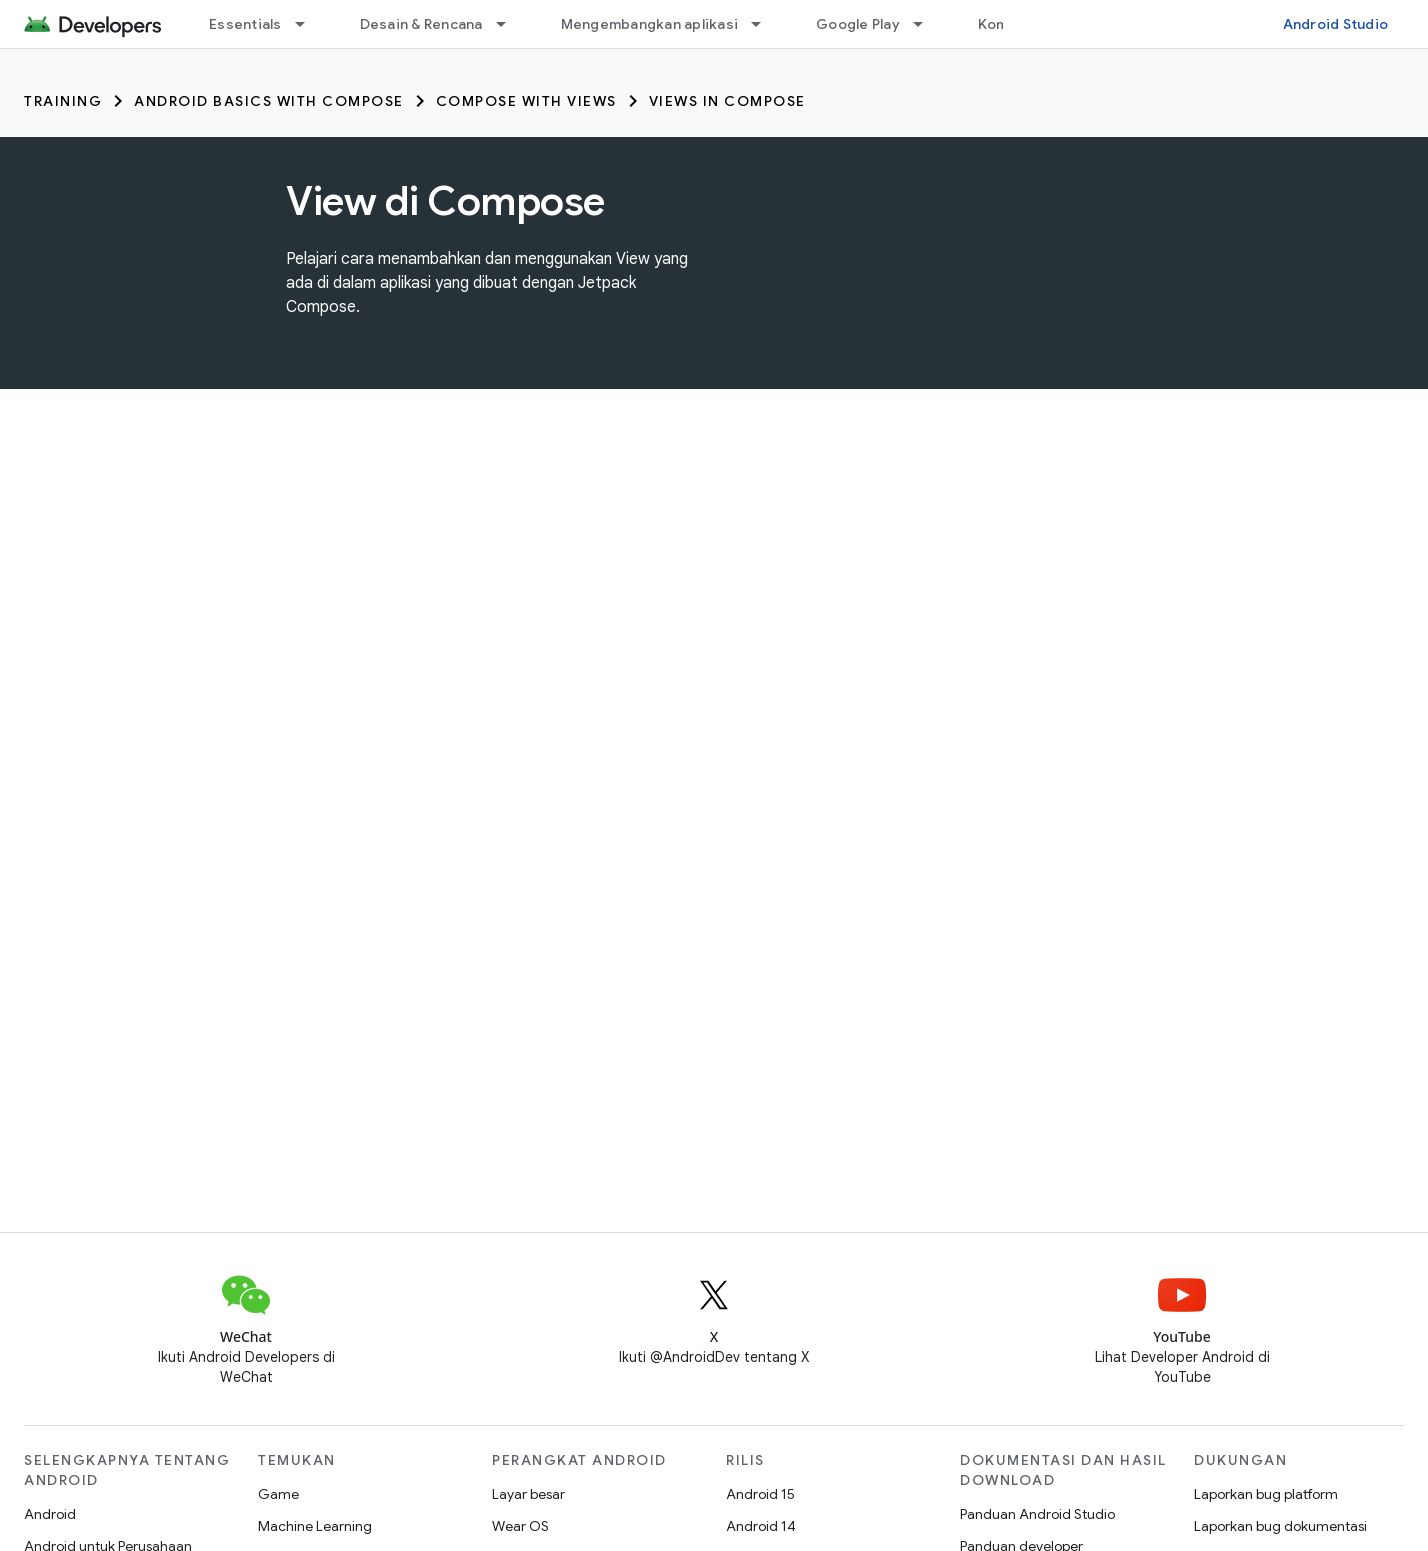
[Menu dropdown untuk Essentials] (309, 24)
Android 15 (760, 1494)
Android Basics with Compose (269, 101)
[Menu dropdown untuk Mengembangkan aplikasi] (765, 24)
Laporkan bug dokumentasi (1280, 1526)
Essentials (245, 24)
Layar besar (528, 1494)
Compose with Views (526, 101)
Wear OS (520, 1526)
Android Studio (1336, 24)
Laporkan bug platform (1266, 1494)
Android (50, 1514)
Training (63, 101)
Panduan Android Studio (1037, 1514)
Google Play (858, 24)
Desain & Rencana (421, 24)
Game (278, 1494)
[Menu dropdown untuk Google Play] (927, 24)
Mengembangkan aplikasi (650, 24)
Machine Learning (315, 1526)
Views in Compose (727, 101)
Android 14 (761, 1526)
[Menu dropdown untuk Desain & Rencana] (510, 24)
